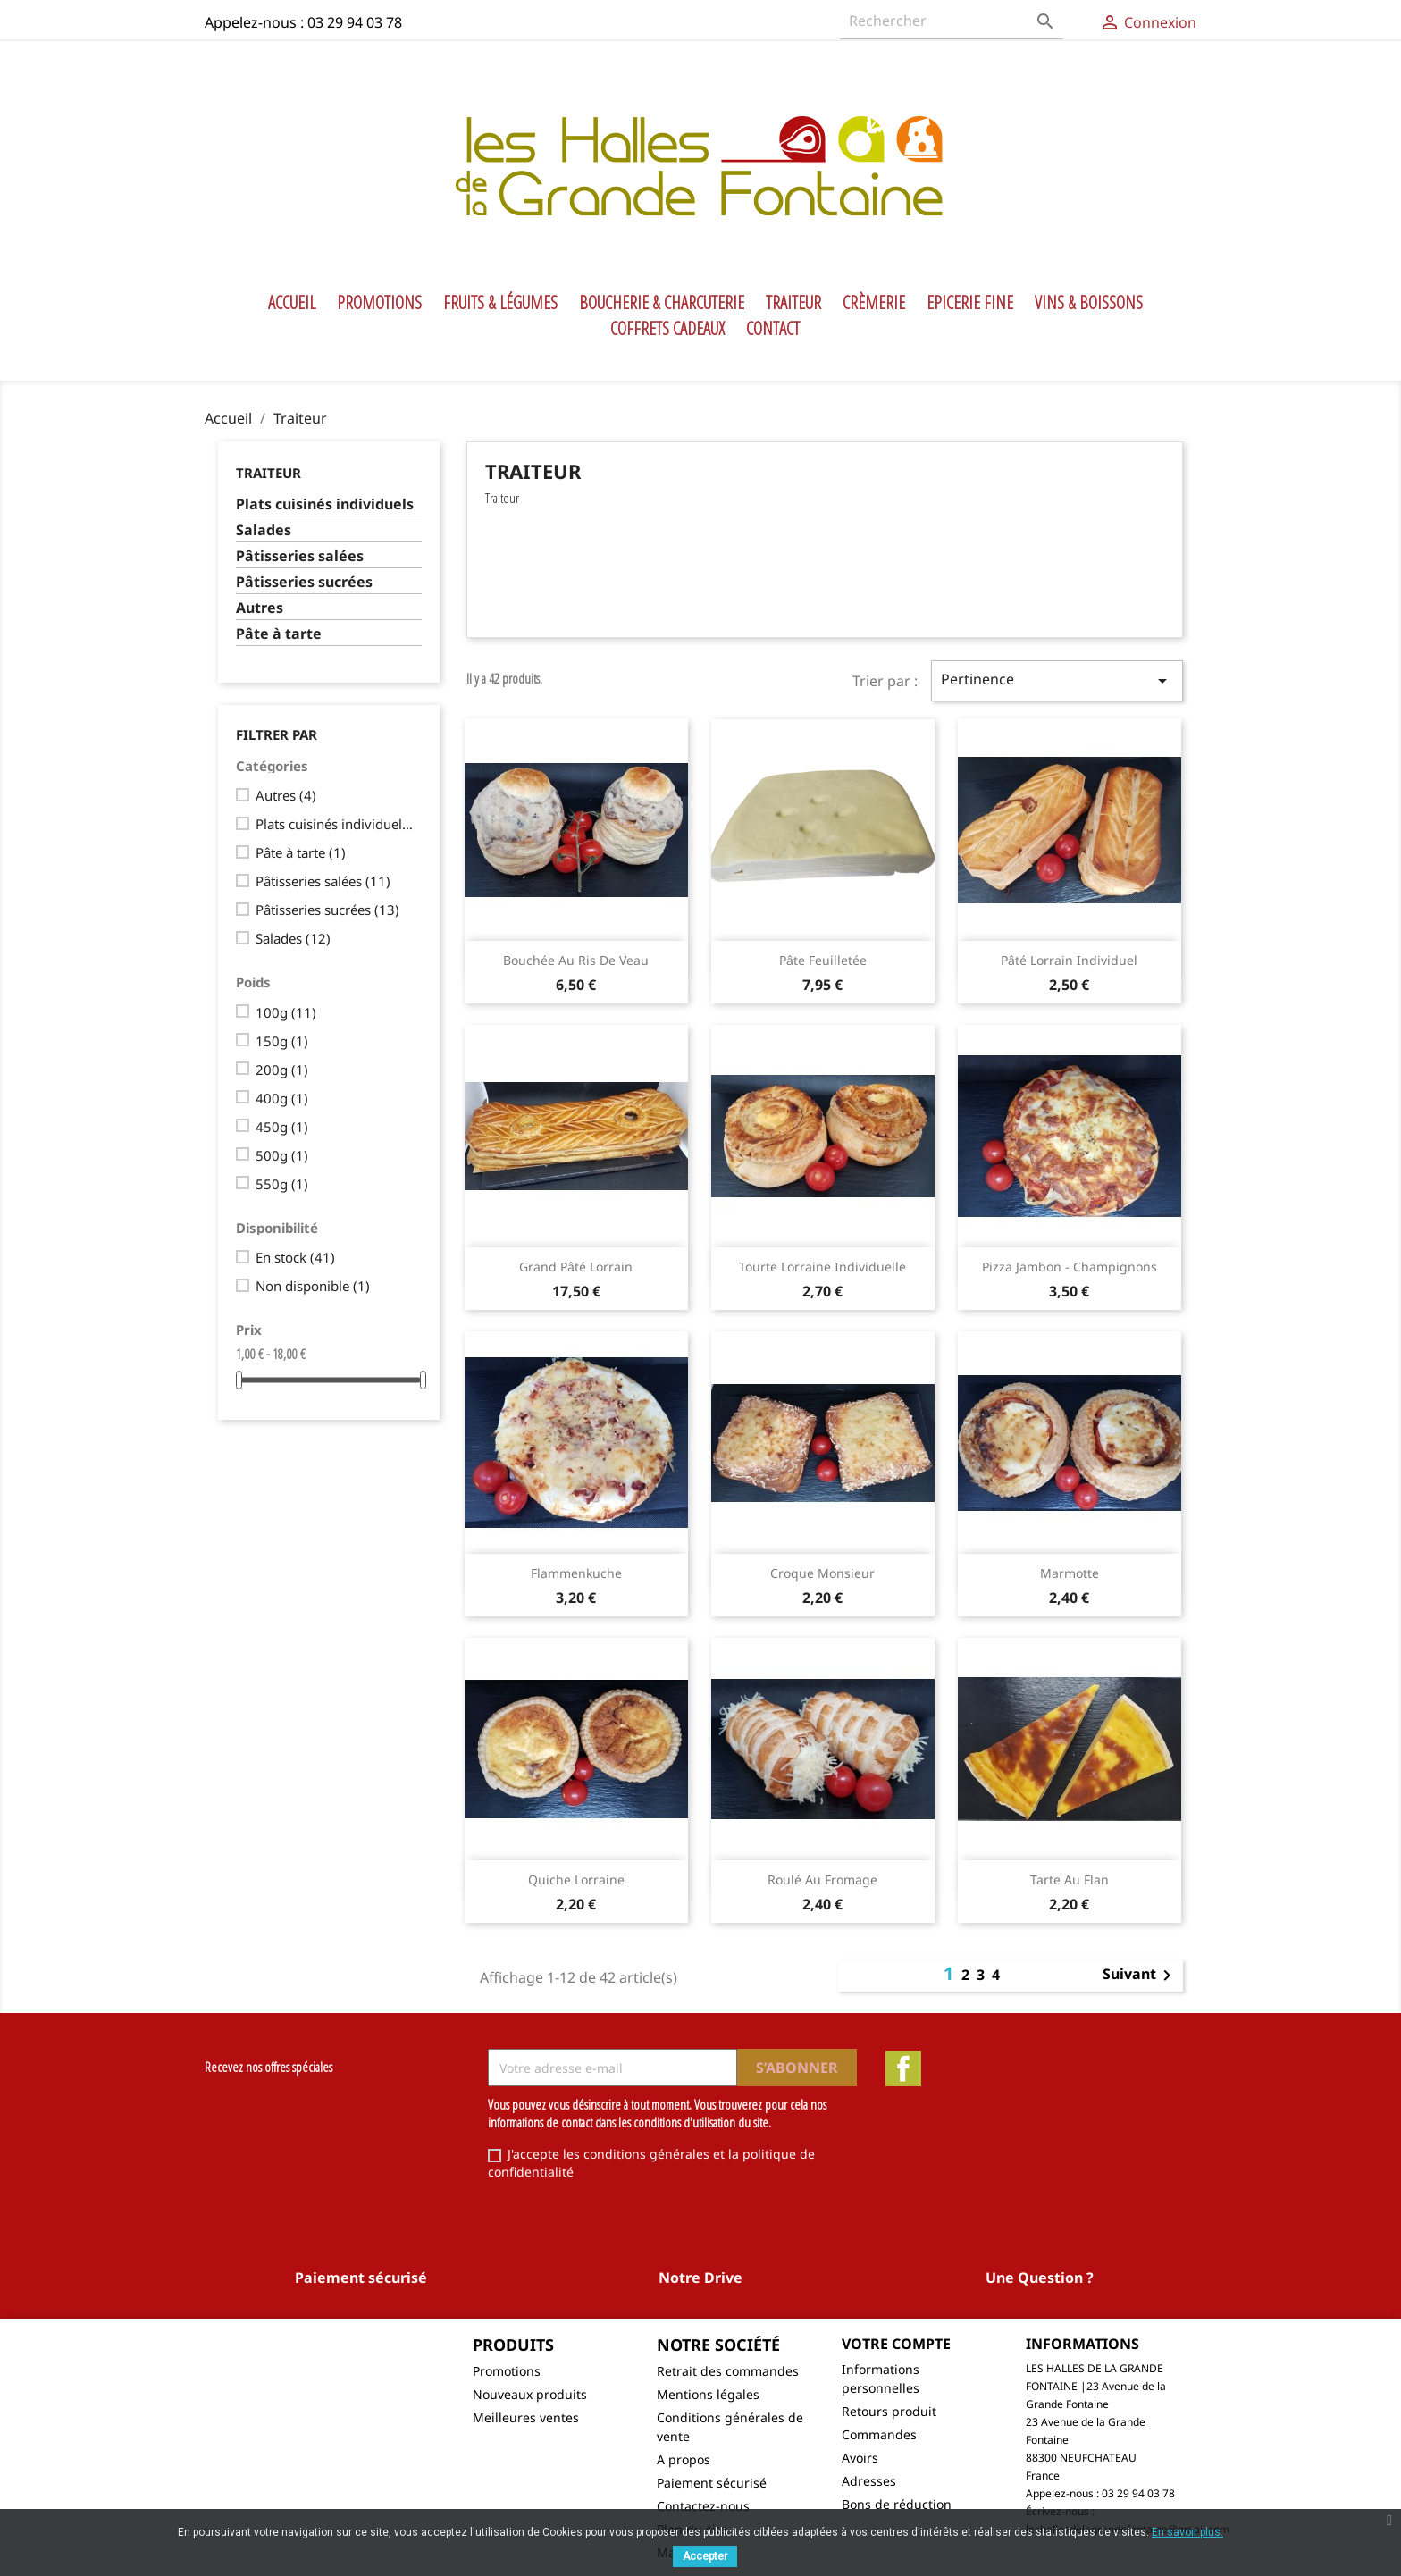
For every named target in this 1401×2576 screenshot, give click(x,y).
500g (282, 1155)
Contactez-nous (703, 2505)
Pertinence (1057, 680)
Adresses (869, 2480)
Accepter (705, 2556)
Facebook (903, 2068)
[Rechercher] (951, 21)
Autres (259, 608)
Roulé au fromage (822, 1879)
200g (282, 1069)
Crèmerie (874, 303)
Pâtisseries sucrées (304, 582)
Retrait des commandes (728, 2370)
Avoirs (860, 2457)
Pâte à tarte (279, 634)
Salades (263, 530)
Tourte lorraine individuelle (822, 1266)
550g (282, 1184)
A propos (683, 2459)
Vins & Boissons (1089, 303)
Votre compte (896, 2344)
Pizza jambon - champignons (1069, 1266)
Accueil (291, 303)
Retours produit (889, 2411)
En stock (295, 1257)
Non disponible (313, 1286)
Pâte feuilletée (823, 960)
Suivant (1140, 1975)
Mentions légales (708, 2394)
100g (286, 1012)
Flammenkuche (576, 1573)
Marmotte (1069, 1573)
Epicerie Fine (970, 303)
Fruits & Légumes (500, 303)
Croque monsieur (822, 1573)
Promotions (379, 303)
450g (282, 1127)
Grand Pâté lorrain (576, 1266)
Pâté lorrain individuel (1069, 960)
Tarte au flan (1069, 1879)
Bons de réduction (897, 2504)
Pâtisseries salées (300, 556)
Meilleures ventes (526, 2417)
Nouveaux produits (530, 2394)
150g (282, 1041)
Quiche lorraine (576, 1879)
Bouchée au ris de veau (576, 960)
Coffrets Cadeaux (667, 328)
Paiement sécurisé (712, 2482)
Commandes (879, 2434)
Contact (773, 328)
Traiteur (793, 303)
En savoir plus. (1187, 2532)
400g (282, 1098)
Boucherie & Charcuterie (661, 303)
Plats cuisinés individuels (325, 504)
